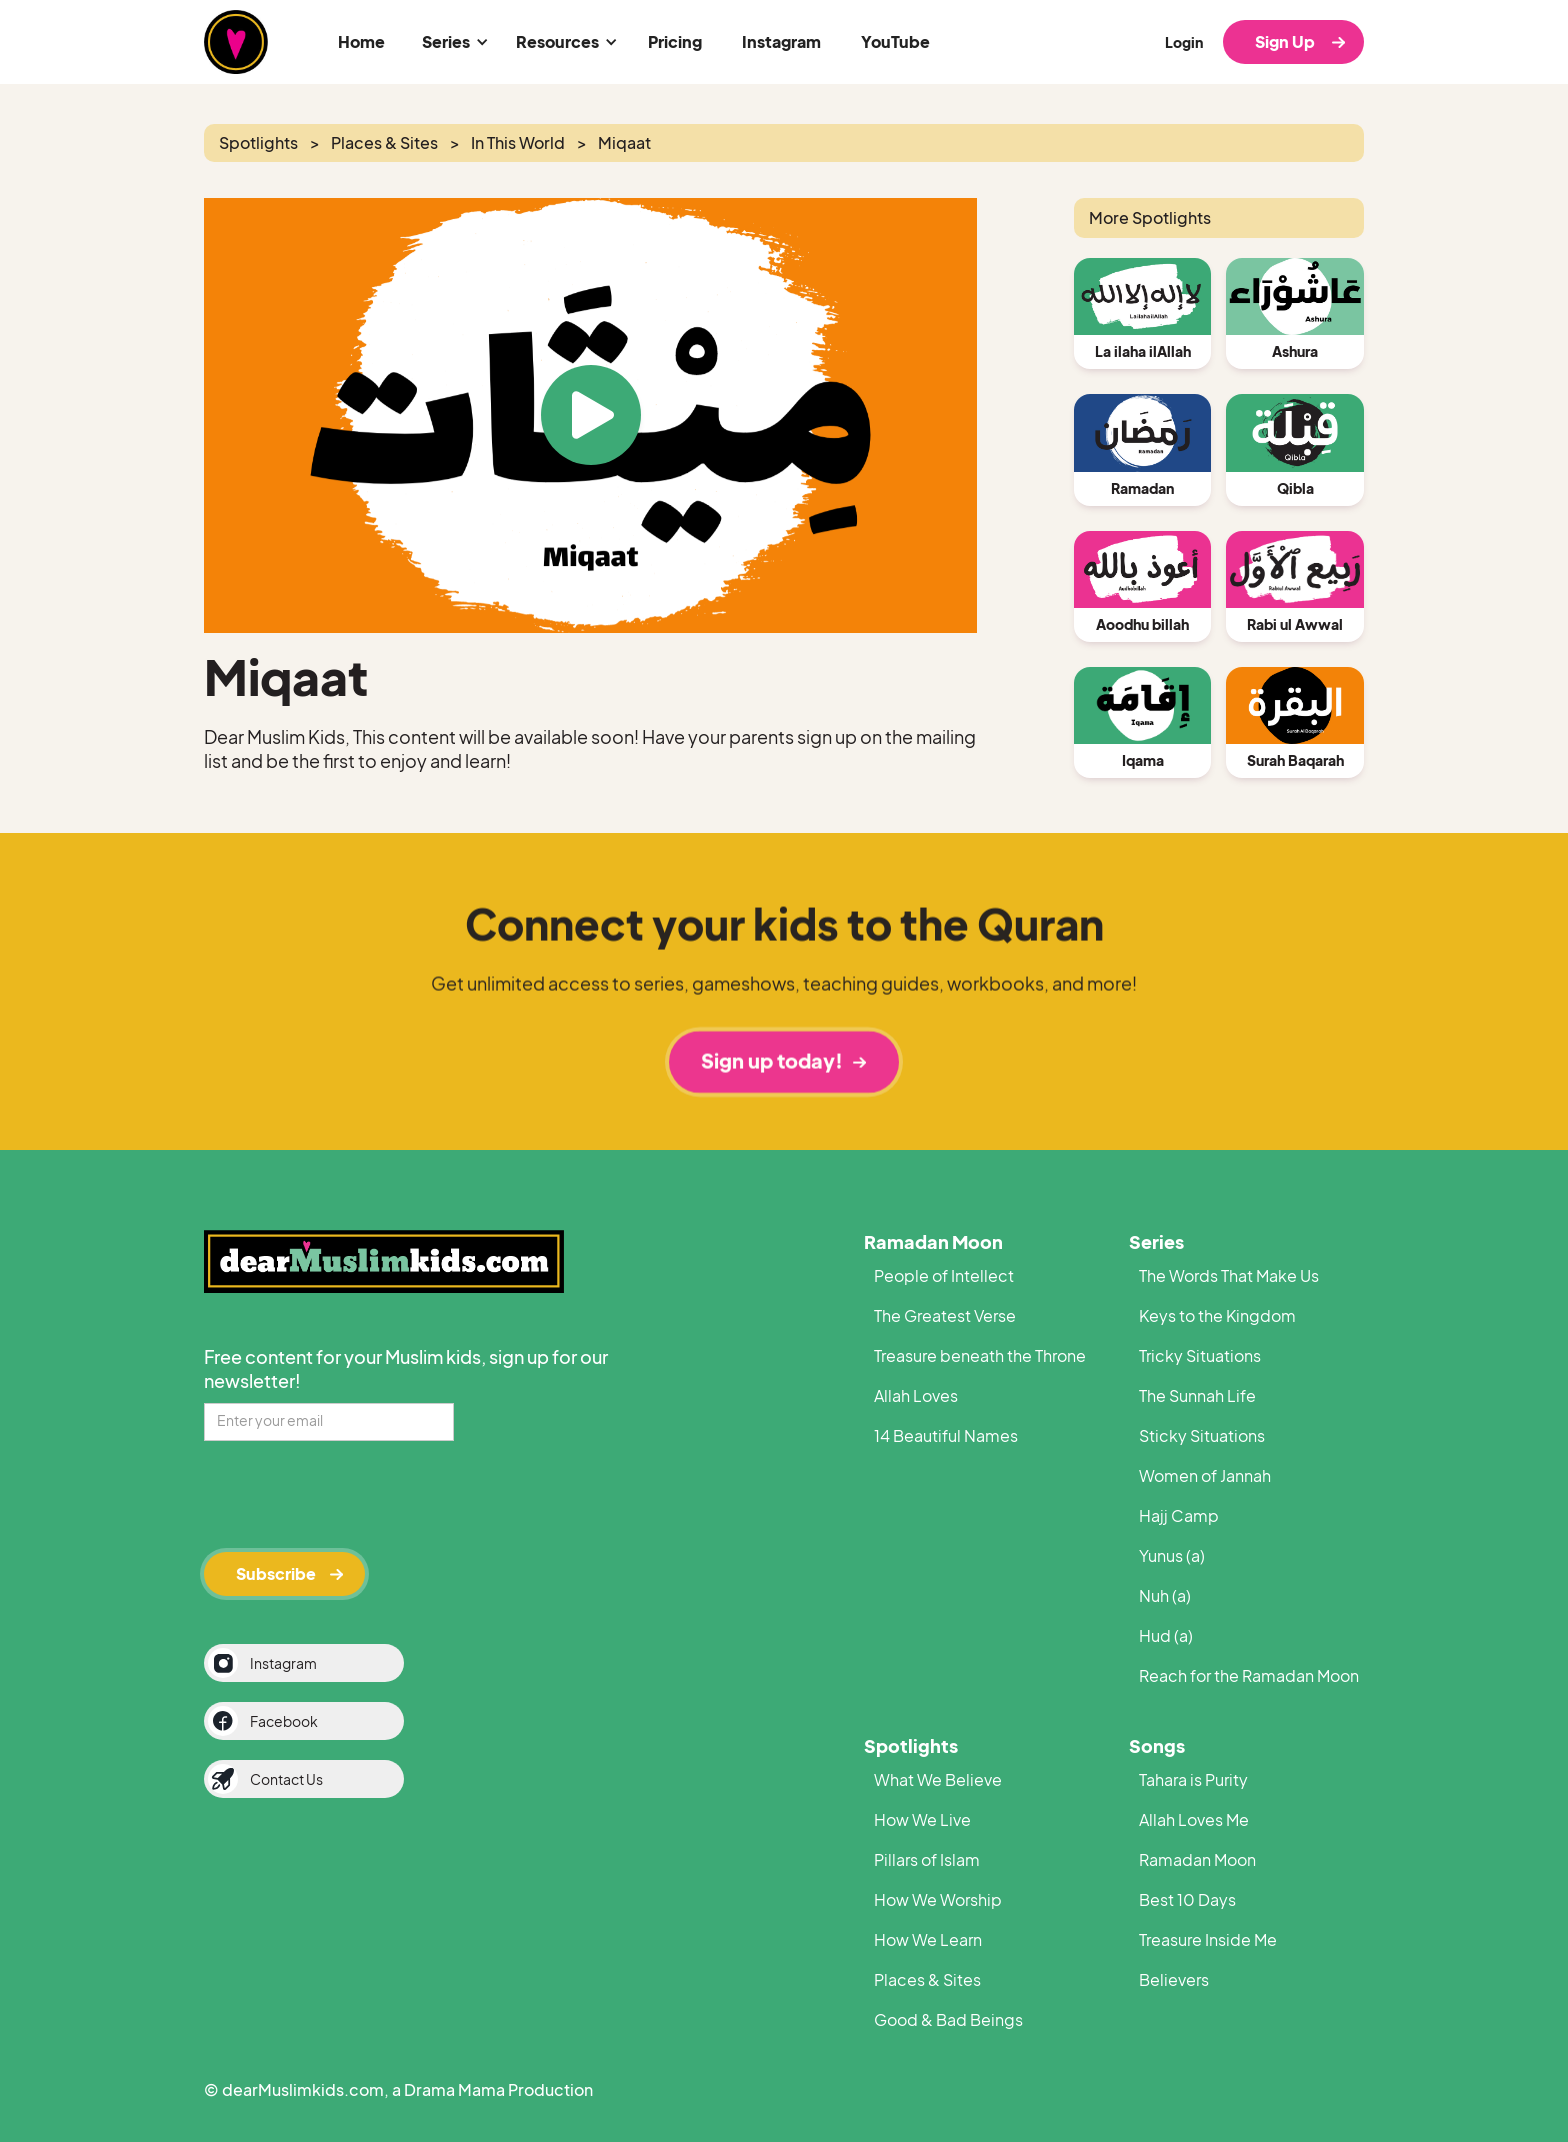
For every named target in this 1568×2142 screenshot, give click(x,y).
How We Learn (928, 1939)
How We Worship (938, 1899)
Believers (1174, 1979)
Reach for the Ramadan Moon (1249, 1675)
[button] (452, 42)
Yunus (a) (1172, 1555)
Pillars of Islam (927, 1859)
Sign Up (1285, 41)
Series (1156, 1241)
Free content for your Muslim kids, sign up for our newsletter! (406, 1368)
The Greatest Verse (945, 1315)
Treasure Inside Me (1208, 1939)
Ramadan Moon (933, 1241)
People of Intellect (944, 1275)
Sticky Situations (1202, 1435)
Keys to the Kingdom (1217, 1315)
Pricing (675, 41)
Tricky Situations (1200, 1355)
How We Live (922, 1819)
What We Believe (938, 1779)
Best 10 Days (1187, 1899)
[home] (236, 42)
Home (361, 41)
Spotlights (911, 1745)
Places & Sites (927, 1979)
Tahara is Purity (1193, 1779)
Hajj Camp (1179, 1515)
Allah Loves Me (1194, 1819)
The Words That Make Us (1229, 1275)
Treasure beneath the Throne (980, 1355)
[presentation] (356, 1493)
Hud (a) (1166, 1635)
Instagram (781, 41)
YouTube (895, 41)
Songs (1157, 1745)
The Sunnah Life (1197, 1395)
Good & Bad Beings (948, 2019)
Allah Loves (916, 1395)
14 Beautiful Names (946, 1435)
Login (1184, 42)
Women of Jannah (1205, 1475)
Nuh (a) (1165, 1595)
